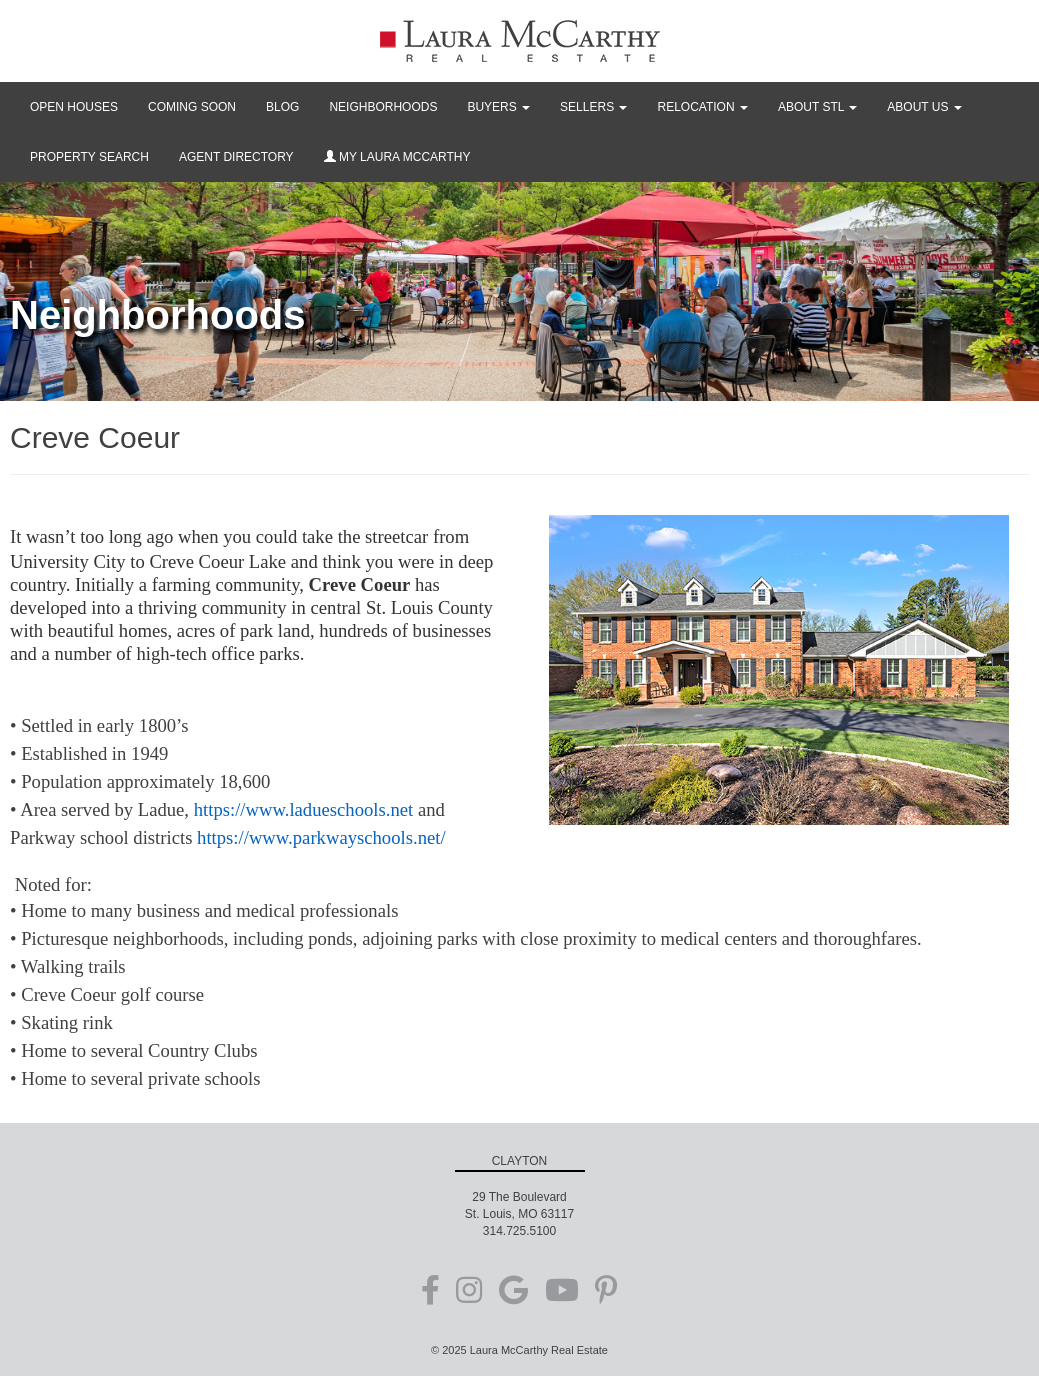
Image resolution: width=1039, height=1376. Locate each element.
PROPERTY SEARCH (89, 157)
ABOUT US (924, 107)
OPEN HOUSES (74, 107)
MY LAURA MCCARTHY (397, 157)
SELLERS (593, 107)
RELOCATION (702, 107)
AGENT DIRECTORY (236, 157)
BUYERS (498, 107)
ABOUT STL (817, 107)
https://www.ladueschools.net (304, 809)
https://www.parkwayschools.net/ (321, 837)
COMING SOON (192, 107)
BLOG (282, 107)
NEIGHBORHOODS (383, 107)
